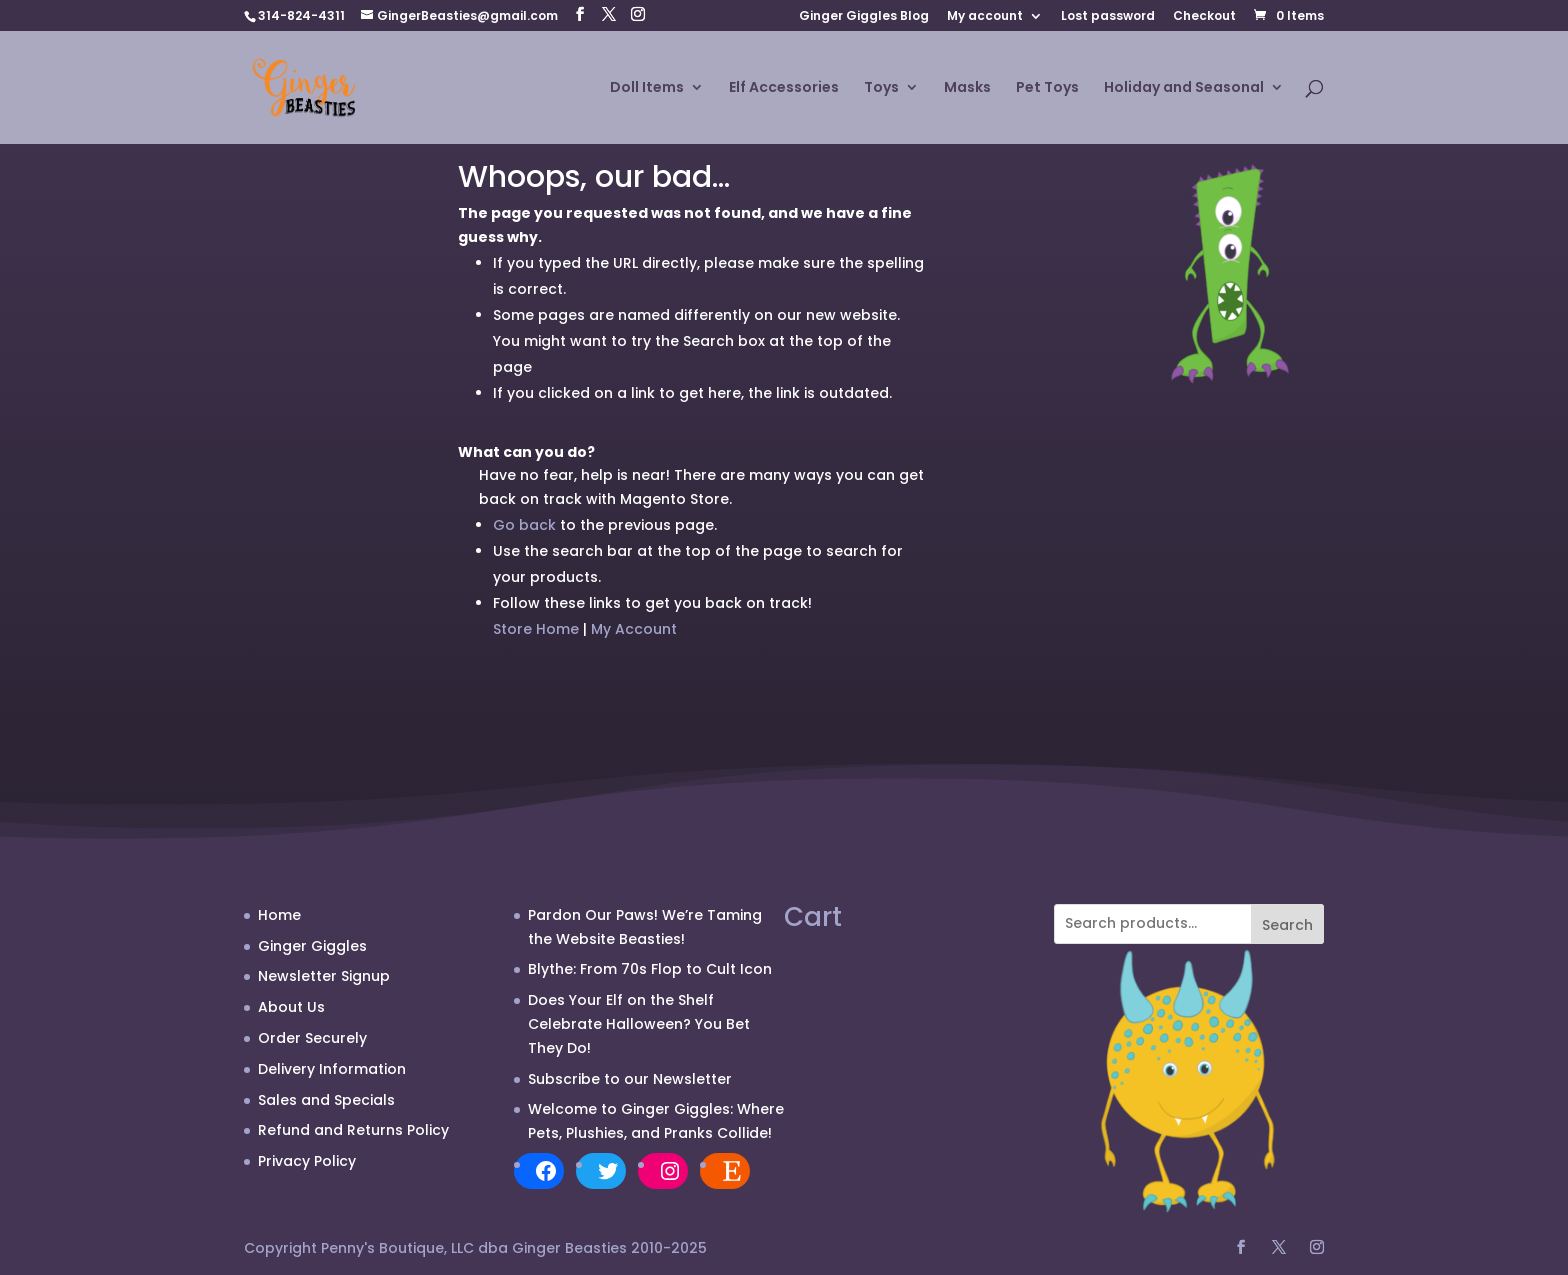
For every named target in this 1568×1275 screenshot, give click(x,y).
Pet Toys (1047, 88)
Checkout (1204, 17)
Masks (967, 88)
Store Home (536, 629)
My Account (634, 629)
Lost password (1108, 17)
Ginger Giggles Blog (864, 17)
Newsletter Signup (324, 976)
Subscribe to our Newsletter (630, 1079)
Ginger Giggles (312, 946)
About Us (291, 1007)
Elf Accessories (784, 88)
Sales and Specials (326, 1100)
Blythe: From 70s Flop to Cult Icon (650, 969)
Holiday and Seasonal (1184, 88)
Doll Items (647, 88)
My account (985, 17)
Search (1287, 925)
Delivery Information (332, 1069)
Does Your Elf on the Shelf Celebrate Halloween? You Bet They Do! (639, 1024)
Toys (881, 88)
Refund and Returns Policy (353, 1130)
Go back (524, 525)
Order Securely (312, 1038)
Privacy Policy (307, 1161)
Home (279, 915)
